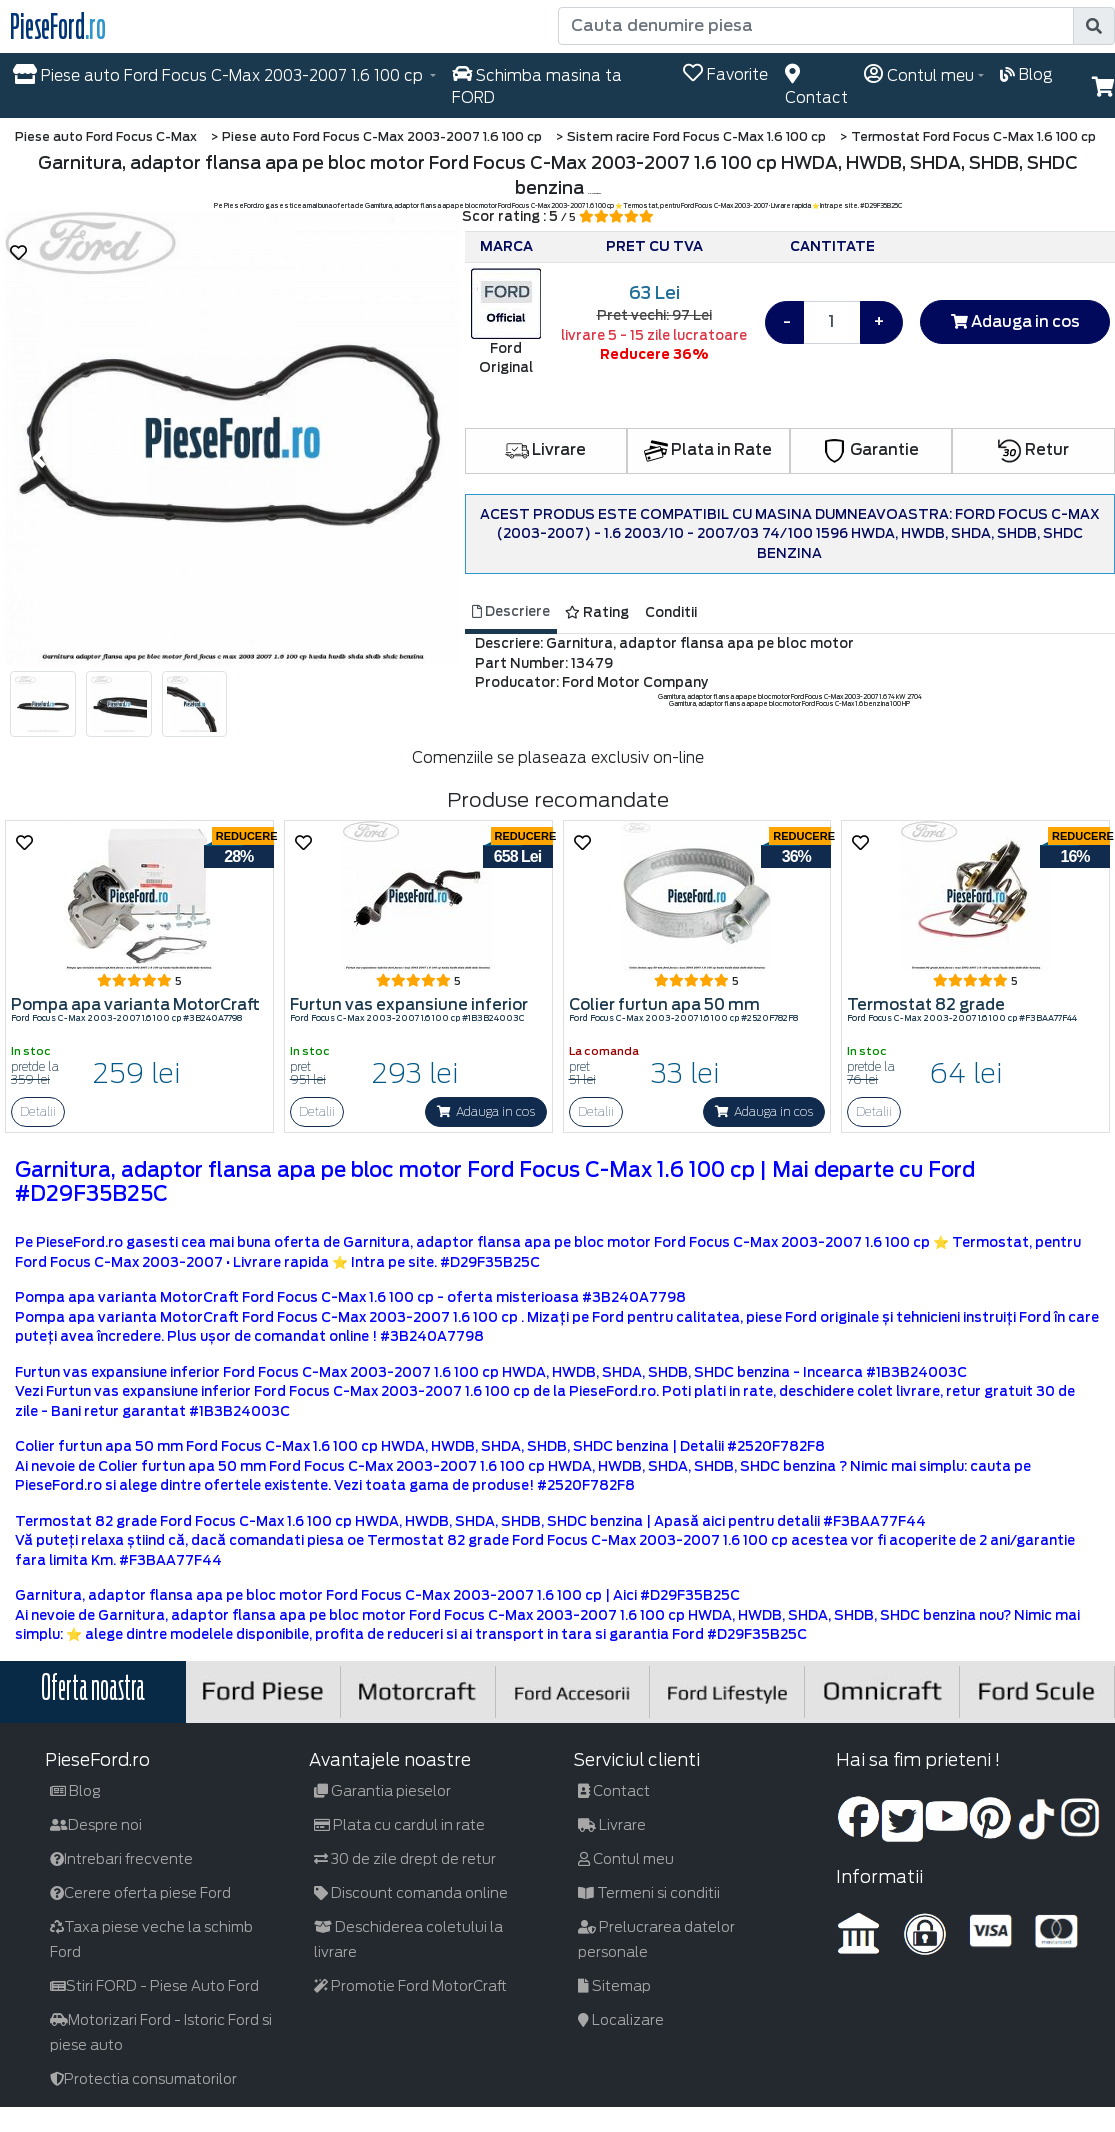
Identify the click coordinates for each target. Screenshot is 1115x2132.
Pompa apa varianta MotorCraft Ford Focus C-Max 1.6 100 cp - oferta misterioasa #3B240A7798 (350, 1297)
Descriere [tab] (511, 611)
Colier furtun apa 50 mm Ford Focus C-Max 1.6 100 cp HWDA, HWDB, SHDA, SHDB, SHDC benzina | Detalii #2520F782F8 (420, 1446)
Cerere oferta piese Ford (140, 1893)
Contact (614, 1791)
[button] (39, 458)
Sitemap (614, 1986)
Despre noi (96, 1825)
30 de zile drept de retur (405, 1859)
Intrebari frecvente (121, 1859)
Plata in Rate (708, 450)
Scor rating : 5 (558, 216)
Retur (1033, 450)
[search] (1094, 26)
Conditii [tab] (671, 612)
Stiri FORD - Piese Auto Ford (154, 1986)
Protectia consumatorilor (143, 2079)
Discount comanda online (411, 1893)
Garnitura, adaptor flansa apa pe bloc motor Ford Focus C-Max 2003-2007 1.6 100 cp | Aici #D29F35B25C (377, 1595)
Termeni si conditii (649, 1893)
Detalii (38, 1111)
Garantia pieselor (382, 1791)
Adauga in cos (1015, 322)
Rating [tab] (597, 612)
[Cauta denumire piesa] (818, 26)
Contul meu (626, 1859)
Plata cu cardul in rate (399, 1825)
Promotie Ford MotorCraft (410, 1986)
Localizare (621, 2020)
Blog (75, 1791)
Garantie (871, 450)
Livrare (545, 450)
